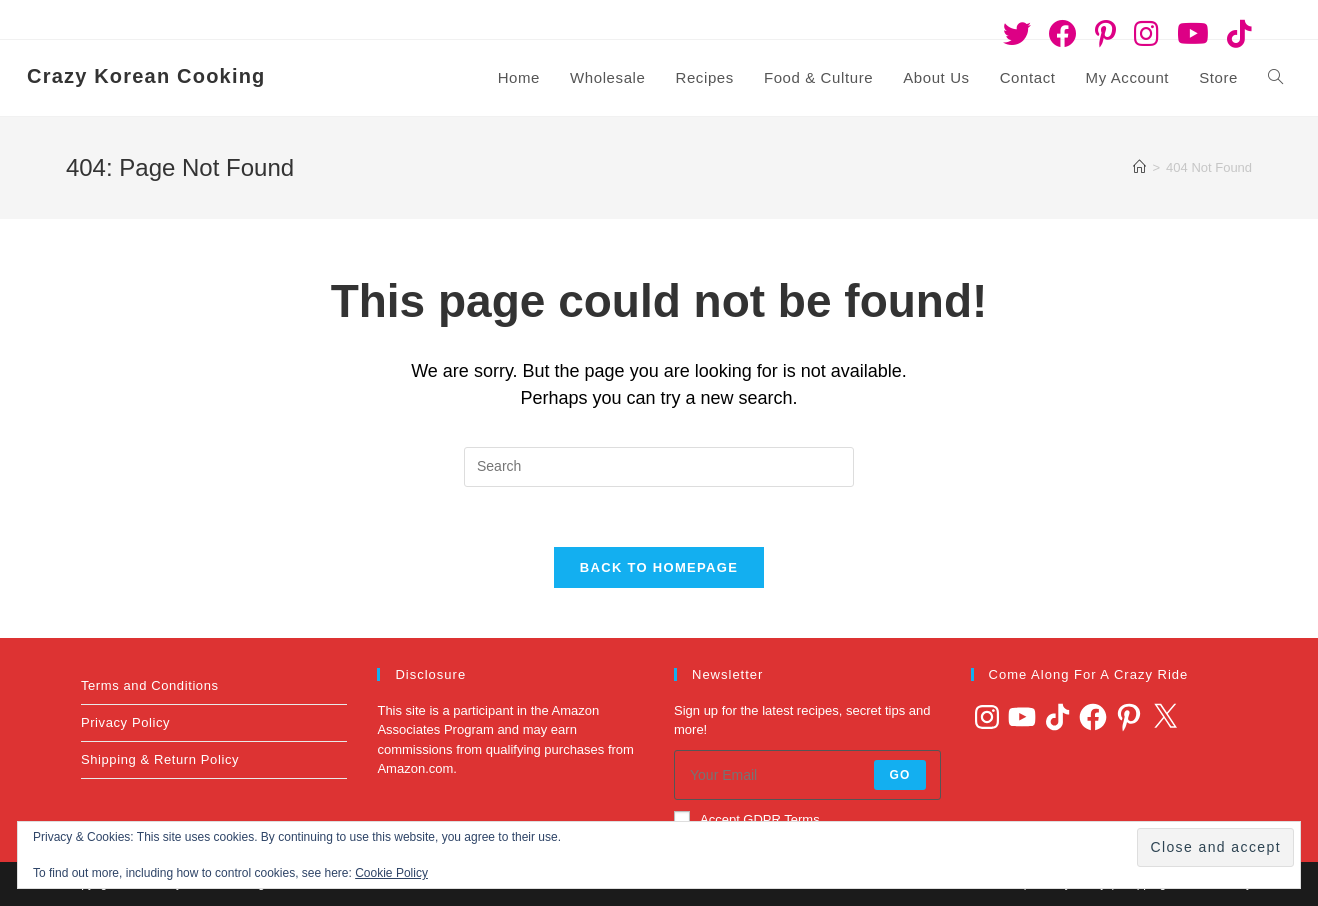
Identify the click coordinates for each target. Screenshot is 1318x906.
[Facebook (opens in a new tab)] (1063, 34)
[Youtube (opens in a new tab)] (1193, 34)
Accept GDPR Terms (747, 819)
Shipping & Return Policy (160, 759)
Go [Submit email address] (899, 775)
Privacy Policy (125, 722)
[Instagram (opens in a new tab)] (1146, 34)
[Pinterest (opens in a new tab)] (1105, 34)
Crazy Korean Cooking (146, 76)
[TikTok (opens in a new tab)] (1235, 34)
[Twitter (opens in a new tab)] (1017, 34)
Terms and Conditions (150, 685)
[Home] (1139, 167)
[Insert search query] (659, 467)
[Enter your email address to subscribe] (807, 775)
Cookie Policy (391, 873)
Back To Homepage (659, 567)
